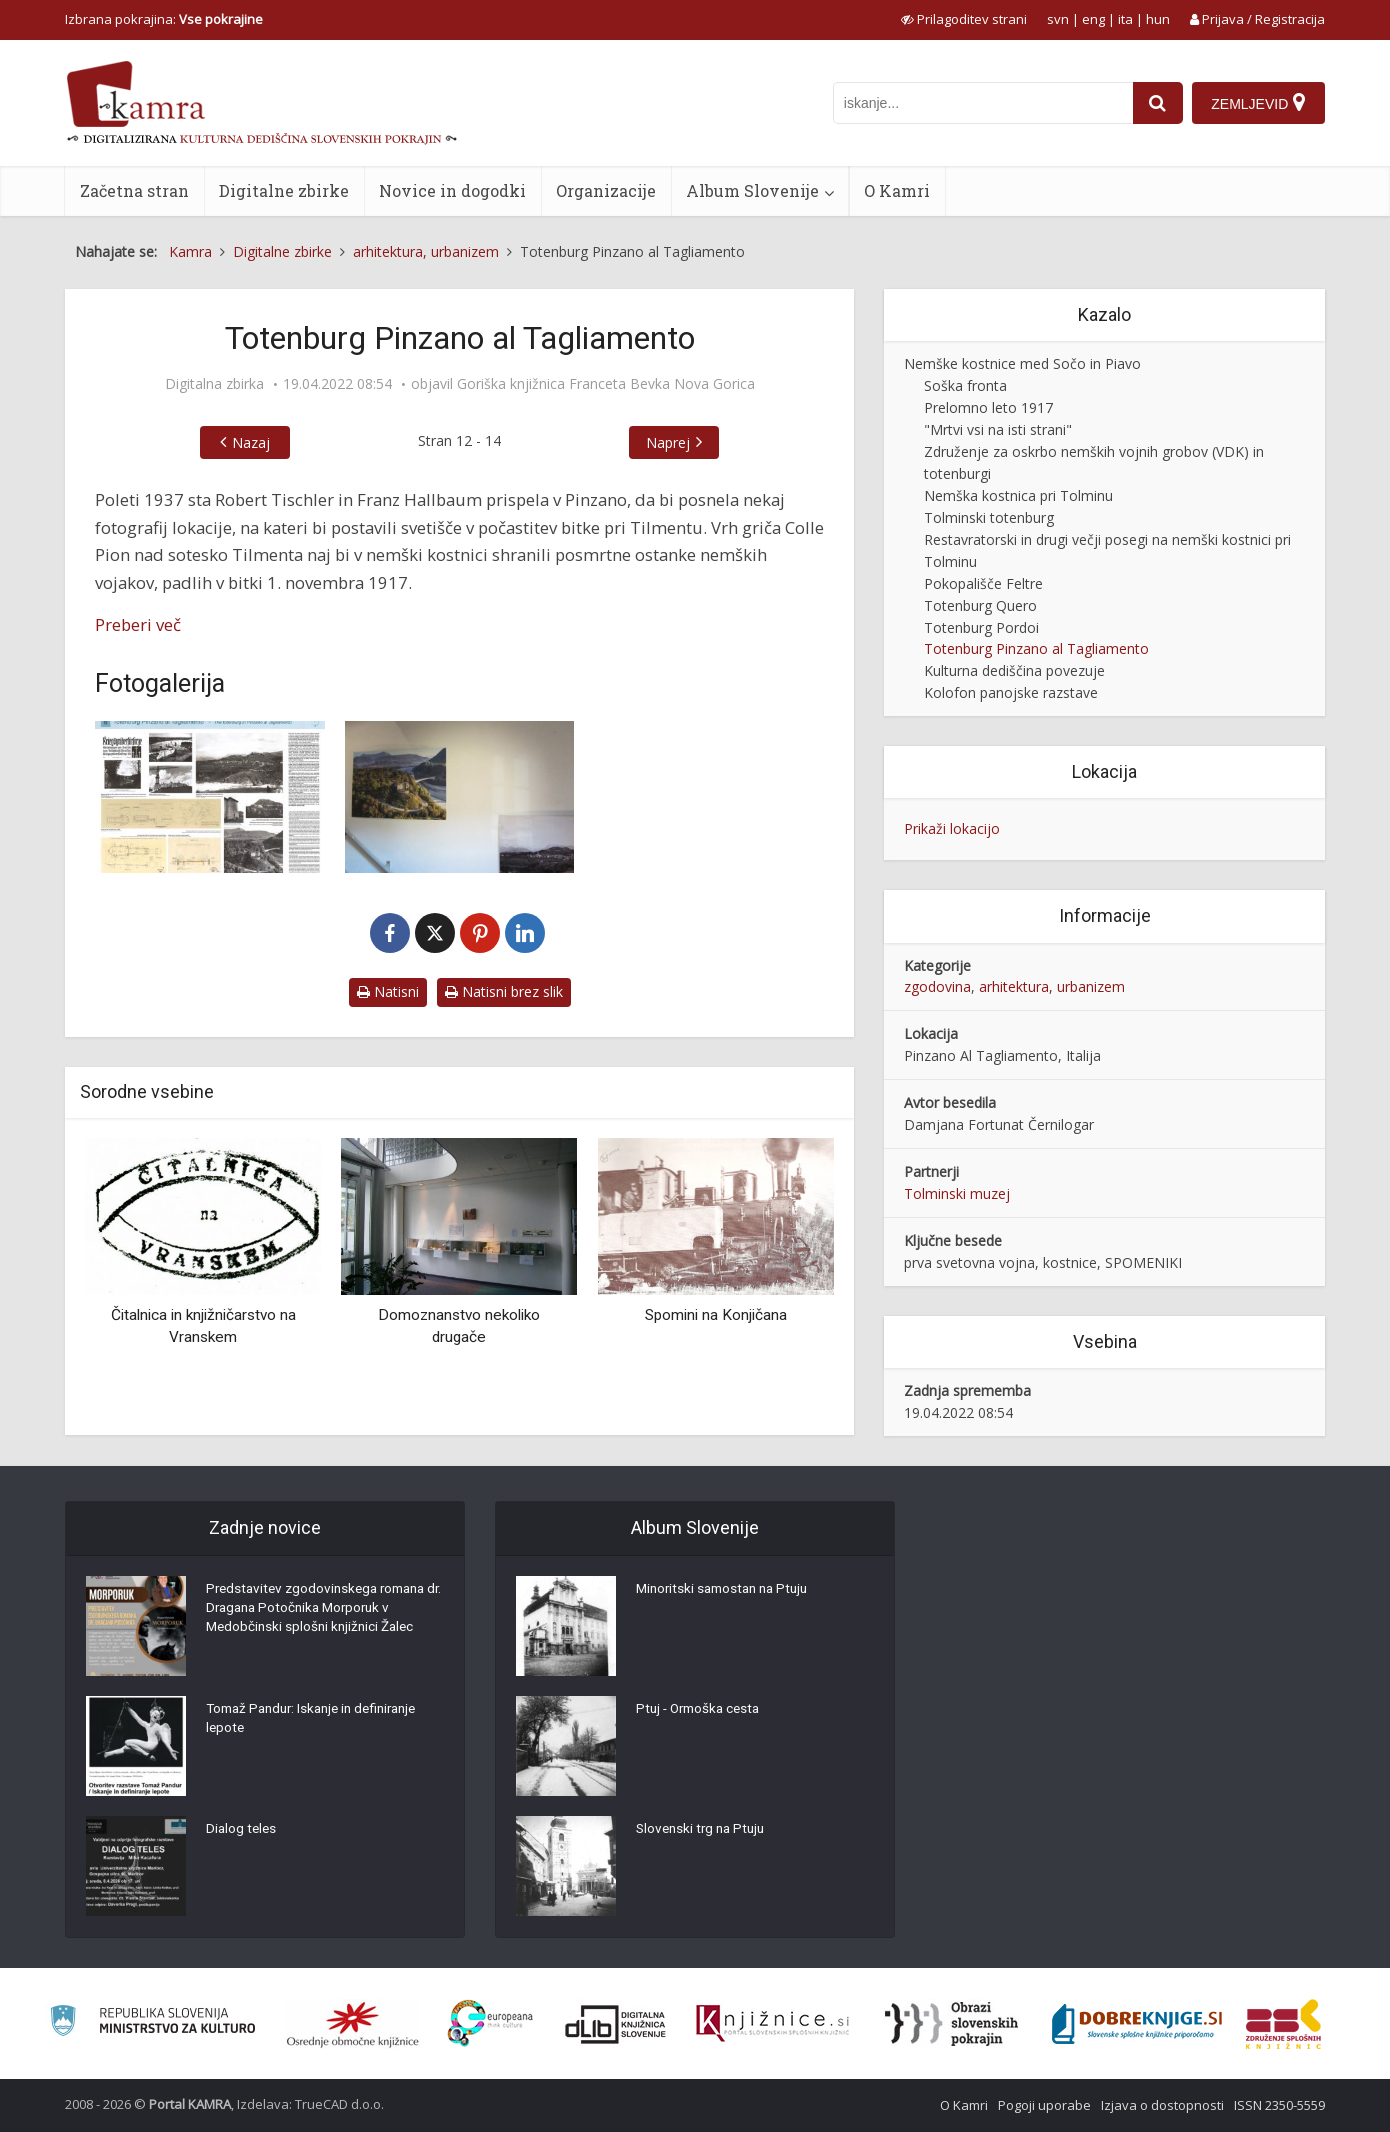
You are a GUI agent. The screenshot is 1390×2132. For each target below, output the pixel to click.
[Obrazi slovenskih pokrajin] (951, 2024)
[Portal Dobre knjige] (1137, 2024)
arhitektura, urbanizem (1052, 986)
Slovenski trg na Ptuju (704, 1831)
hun (1158, 19)
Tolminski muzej (957, 1193)
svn (1058, 19)
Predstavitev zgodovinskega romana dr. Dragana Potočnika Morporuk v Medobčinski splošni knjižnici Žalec (322, 1611)
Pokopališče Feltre (983, 583)
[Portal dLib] (616, 2024)
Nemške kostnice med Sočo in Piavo (1022, 363)
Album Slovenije (752, 190)
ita (1125, 19)
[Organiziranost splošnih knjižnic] (353, 2024)
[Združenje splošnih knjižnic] (1283, 2024)
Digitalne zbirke (284, 190)
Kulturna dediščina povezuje (1014, 670)
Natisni (388, 991)
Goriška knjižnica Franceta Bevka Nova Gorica (606, 384)
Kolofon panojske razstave (1011, 692)
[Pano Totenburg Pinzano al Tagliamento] (210, 797)
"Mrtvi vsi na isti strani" (998, 429)
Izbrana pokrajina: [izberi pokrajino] (164, 19)
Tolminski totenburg (989, 517)
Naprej (668, 442)
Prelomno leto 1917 (988, 407)
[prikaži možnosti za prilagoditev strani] (964, 19)
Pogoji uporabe (1044, 2105)
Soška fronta (965, 385)
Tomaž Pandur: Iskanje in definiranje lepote (319, 1721)
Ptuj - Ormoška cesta (702, 1711)
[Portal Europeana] (490, 2023)
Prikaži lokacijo (952, 828)
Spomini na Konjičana (716, 1315)
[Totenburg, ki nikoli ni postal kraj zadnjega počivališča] (460, 797)
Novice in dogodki (452, 190)
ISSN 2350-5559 (1279, 2105)
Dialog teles (242, 1831)
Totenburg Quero (980, 605)
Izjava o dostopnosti (1162, 2105)
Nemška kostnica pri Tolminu (1018, 495)
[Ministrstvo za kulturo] (152, 2023)
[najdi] (1156, 103)
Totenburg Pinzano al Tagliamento (1036, 648)
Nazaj (251, 442)
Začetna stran (134, 190)
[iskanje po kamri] (981, 103)
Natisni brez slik (504, 991)
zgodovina (937, 986)
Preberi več (138, 624)
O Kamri (897, 190)
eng (1093, 19)
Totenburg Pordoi (981, 627)
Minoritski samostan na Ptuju (727, 1591)
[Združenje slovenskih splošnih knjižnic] (772, 2024)
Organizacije (606, 190)
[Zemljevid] (1258, 103)
